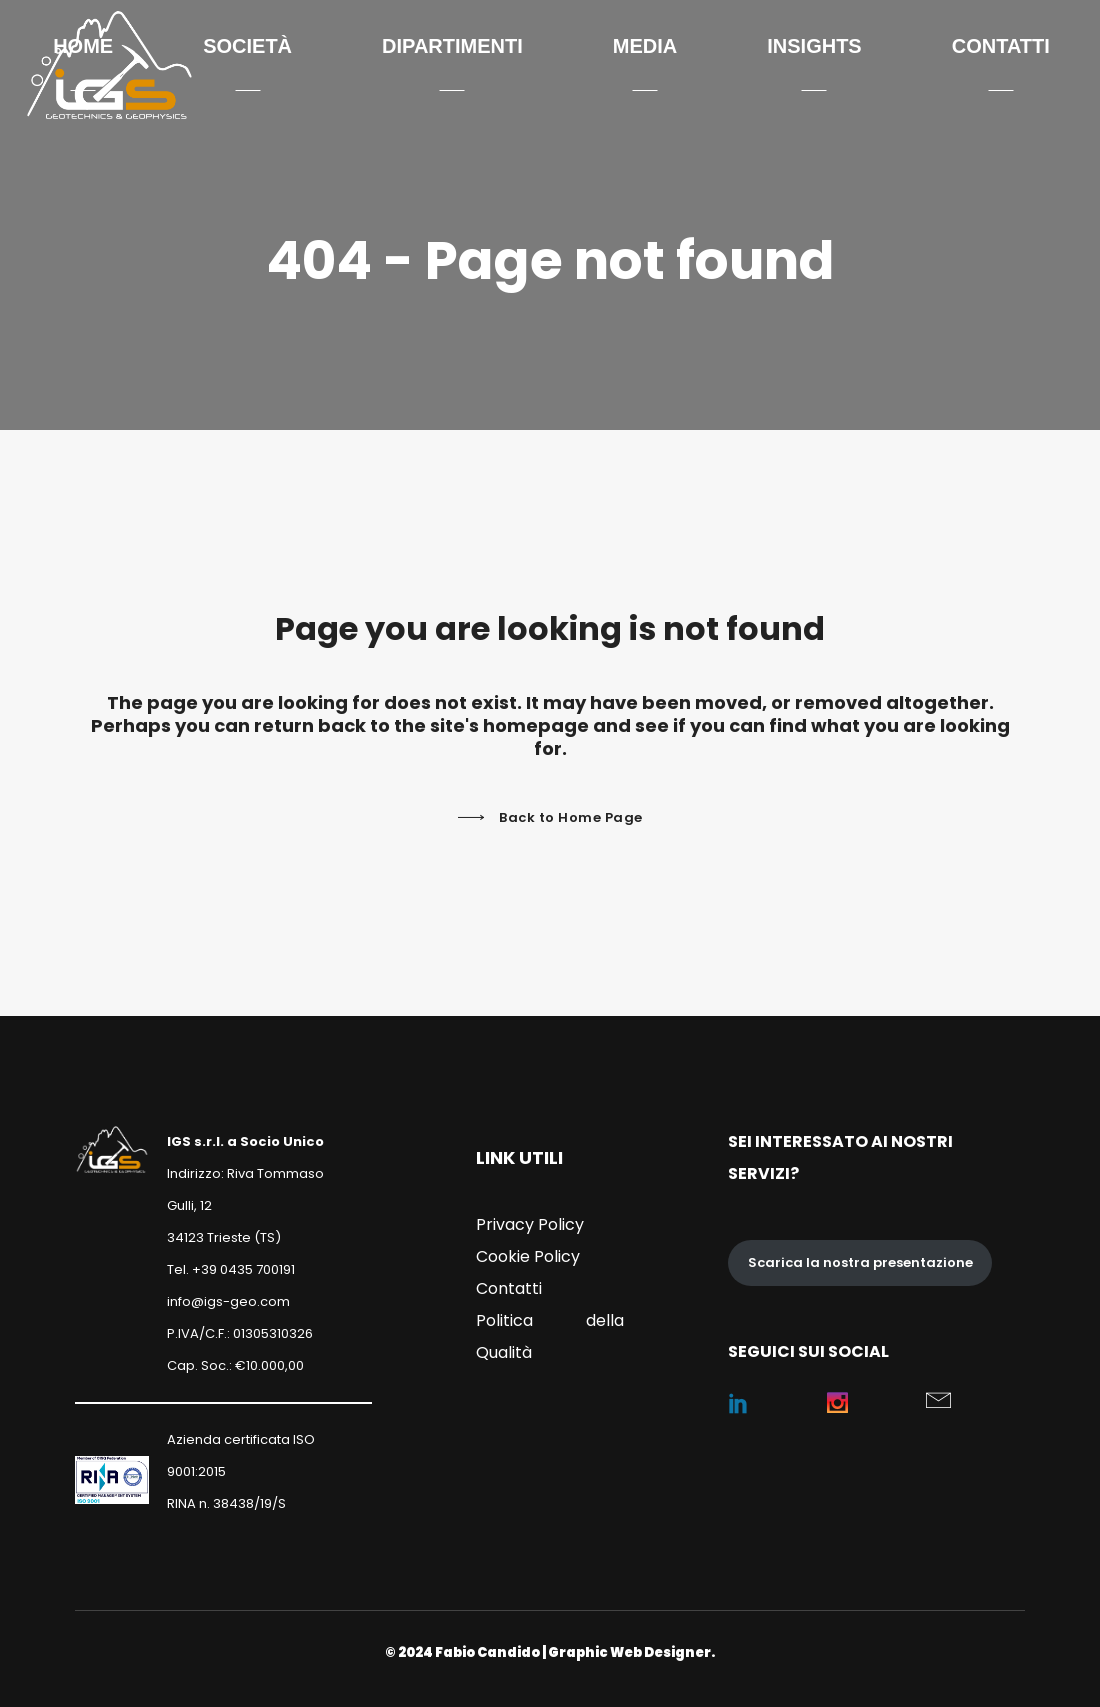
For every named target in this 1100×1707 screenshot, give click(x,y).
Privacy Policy (530, 1224)
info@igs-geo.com (228, 1301)
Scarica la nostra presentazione (860, 1262)
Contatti (509, 1288)
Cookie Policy (528, 1256)
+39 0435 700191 (243, 1269)
